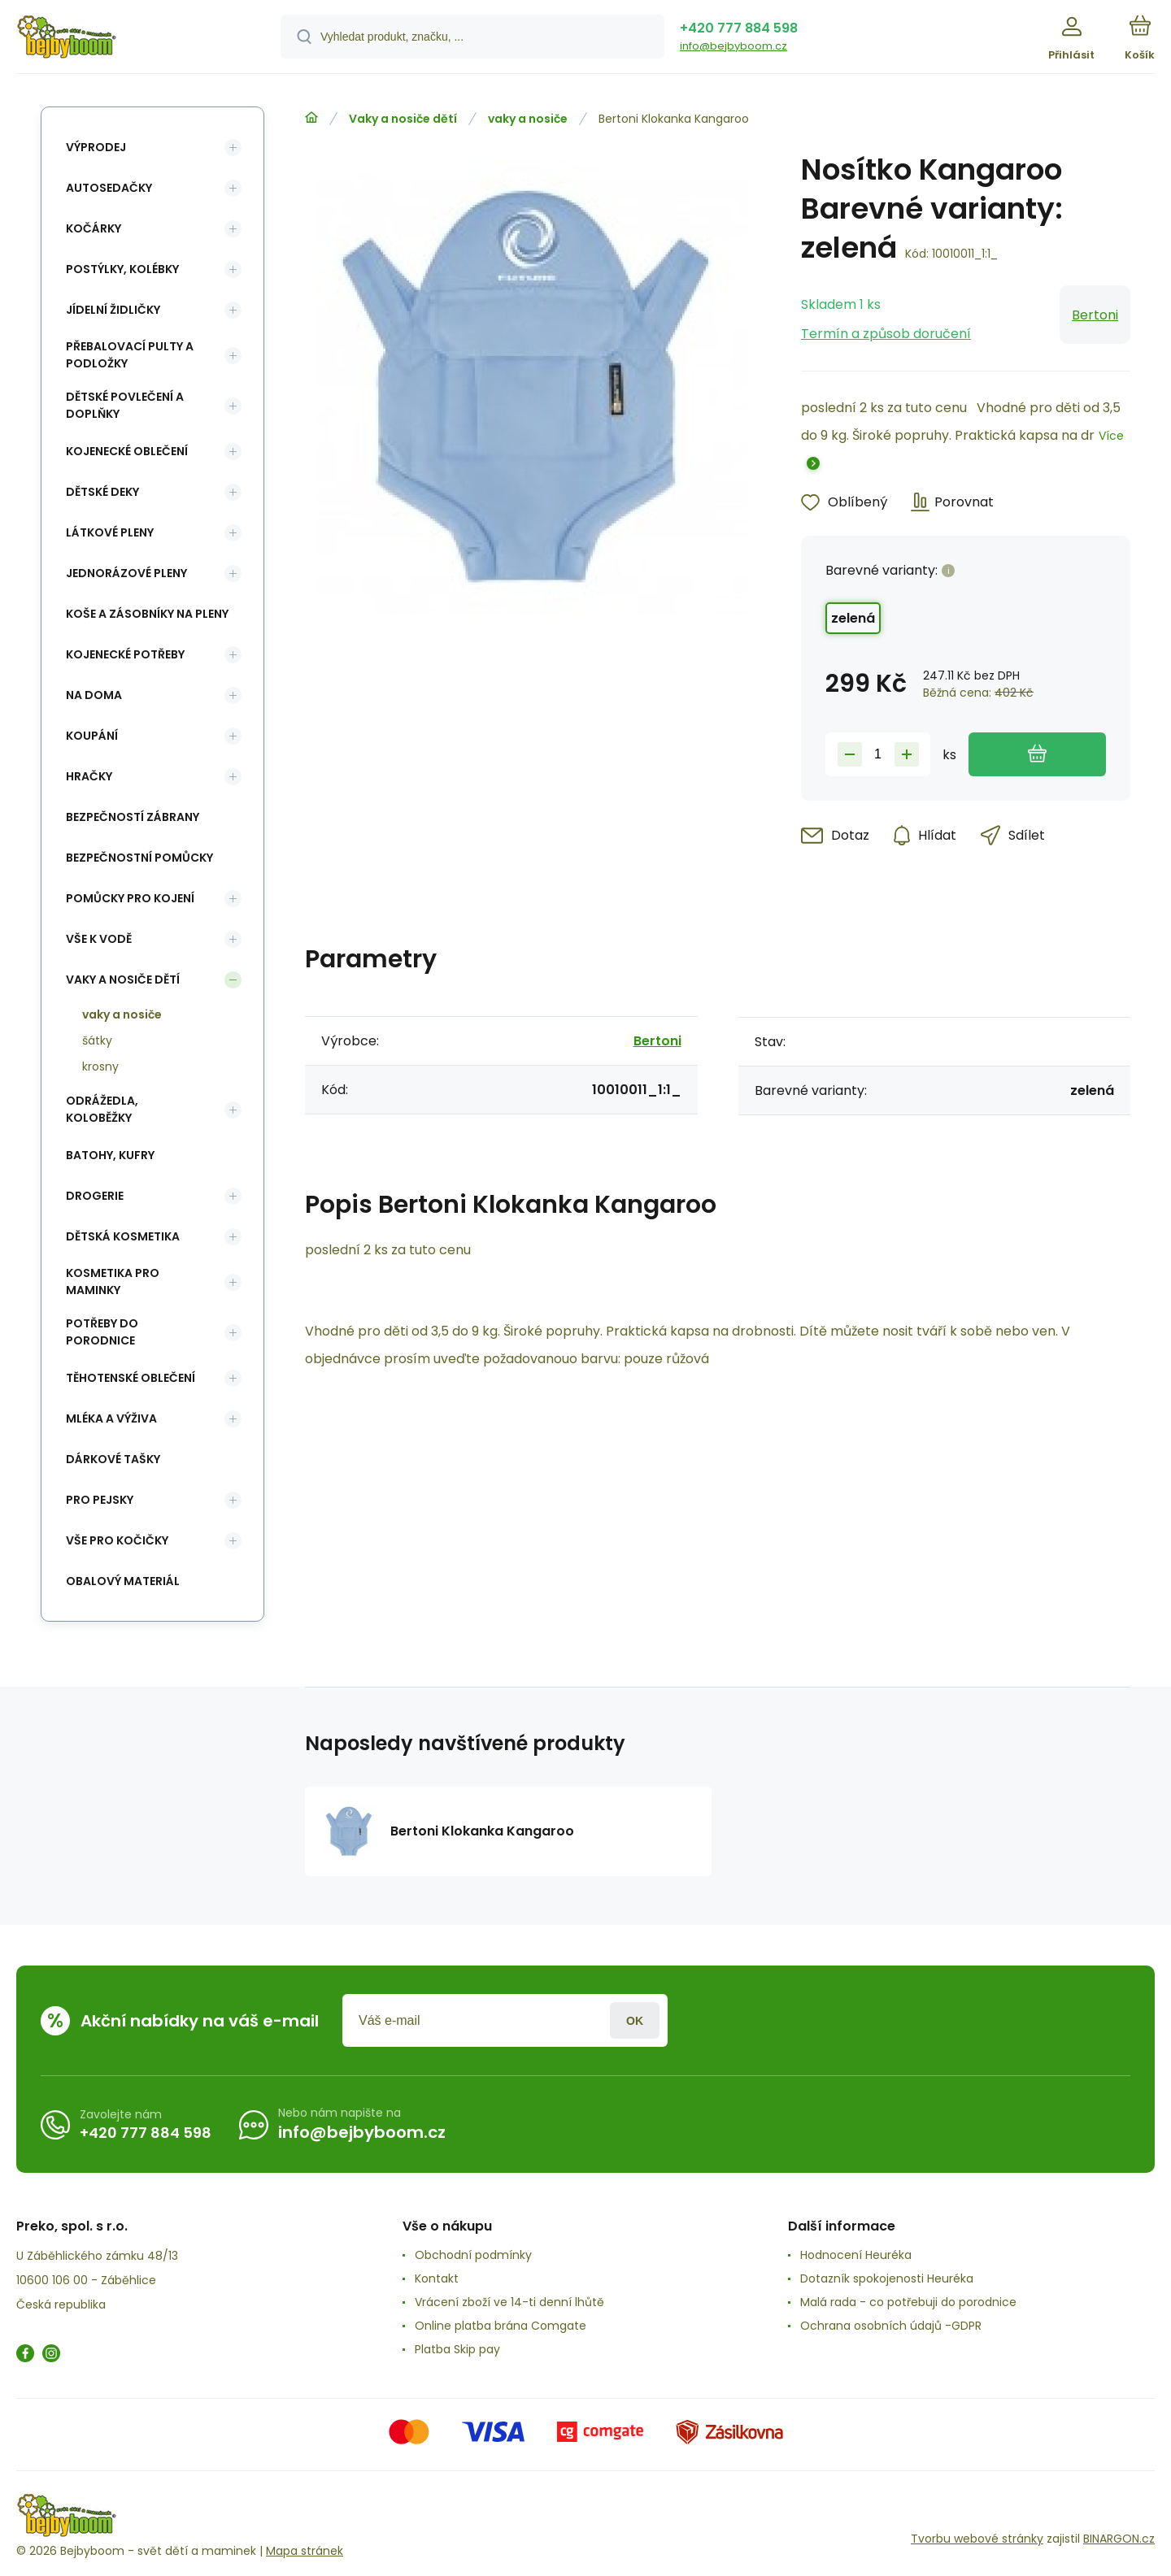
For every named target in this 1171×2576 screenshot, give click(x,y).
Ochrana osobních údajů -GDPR (891, 2326)
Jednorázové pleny (126, 573)
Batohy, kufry (110, 1155)
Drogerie (95, 1196)
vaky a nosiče (528, 119)
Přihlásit (635, 2020)
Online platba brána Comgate (500, 2326)
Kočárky (93, 228)
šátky (97, 1040)
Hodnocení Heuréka (856, 2255)
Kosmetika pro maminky (112, 1281)
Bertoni (1095, 315)
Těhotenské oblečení (130, 1378)
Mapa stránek (304, 2551)
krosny (100, 1066)
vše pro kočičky (117, 1540)
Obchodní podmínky (473, 2255)
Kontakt (437, 2278)
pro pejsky (99, 1500)
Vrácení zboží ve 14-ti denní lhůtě (509, 2302)
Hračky (89, 776)
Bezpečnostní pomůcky (139, 857)
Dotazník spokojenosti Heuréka (886, 2278)
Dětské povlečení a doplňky (125, 405)
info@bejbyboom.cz (733, 46)
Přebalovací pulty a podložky (130, 354)
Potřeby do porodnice (102, 1332)
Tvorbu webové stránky (977, 2538)
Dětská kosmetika (123, 1236)
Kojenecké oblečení (127, 451)
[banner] (128, 39)
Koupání (92, 736)
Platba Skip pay (457, 2349)
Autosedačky (109, 188)
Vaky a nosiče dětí (403, 119)
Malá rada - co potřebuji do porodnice (908, 2302)
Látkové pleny (110, 532)
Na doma (94, 695)
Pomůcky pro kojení (130, 898)
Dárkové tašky (113, 1459)
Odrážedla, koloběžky (102, 1109)
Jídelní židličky (113, 310)
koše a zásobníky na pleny (147, 614)
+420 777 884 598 (739, 28)
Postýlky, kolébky (122, 269)
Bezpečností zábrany (132, 817)
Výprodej (96, 147)
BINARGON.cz (1119, 2538)
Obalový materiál (123, 1581)
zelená (853, 618)
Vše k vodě (99, 939)
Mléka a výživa (111, 1418)
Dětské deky (102, 492)
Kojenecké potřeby (125, 654)
